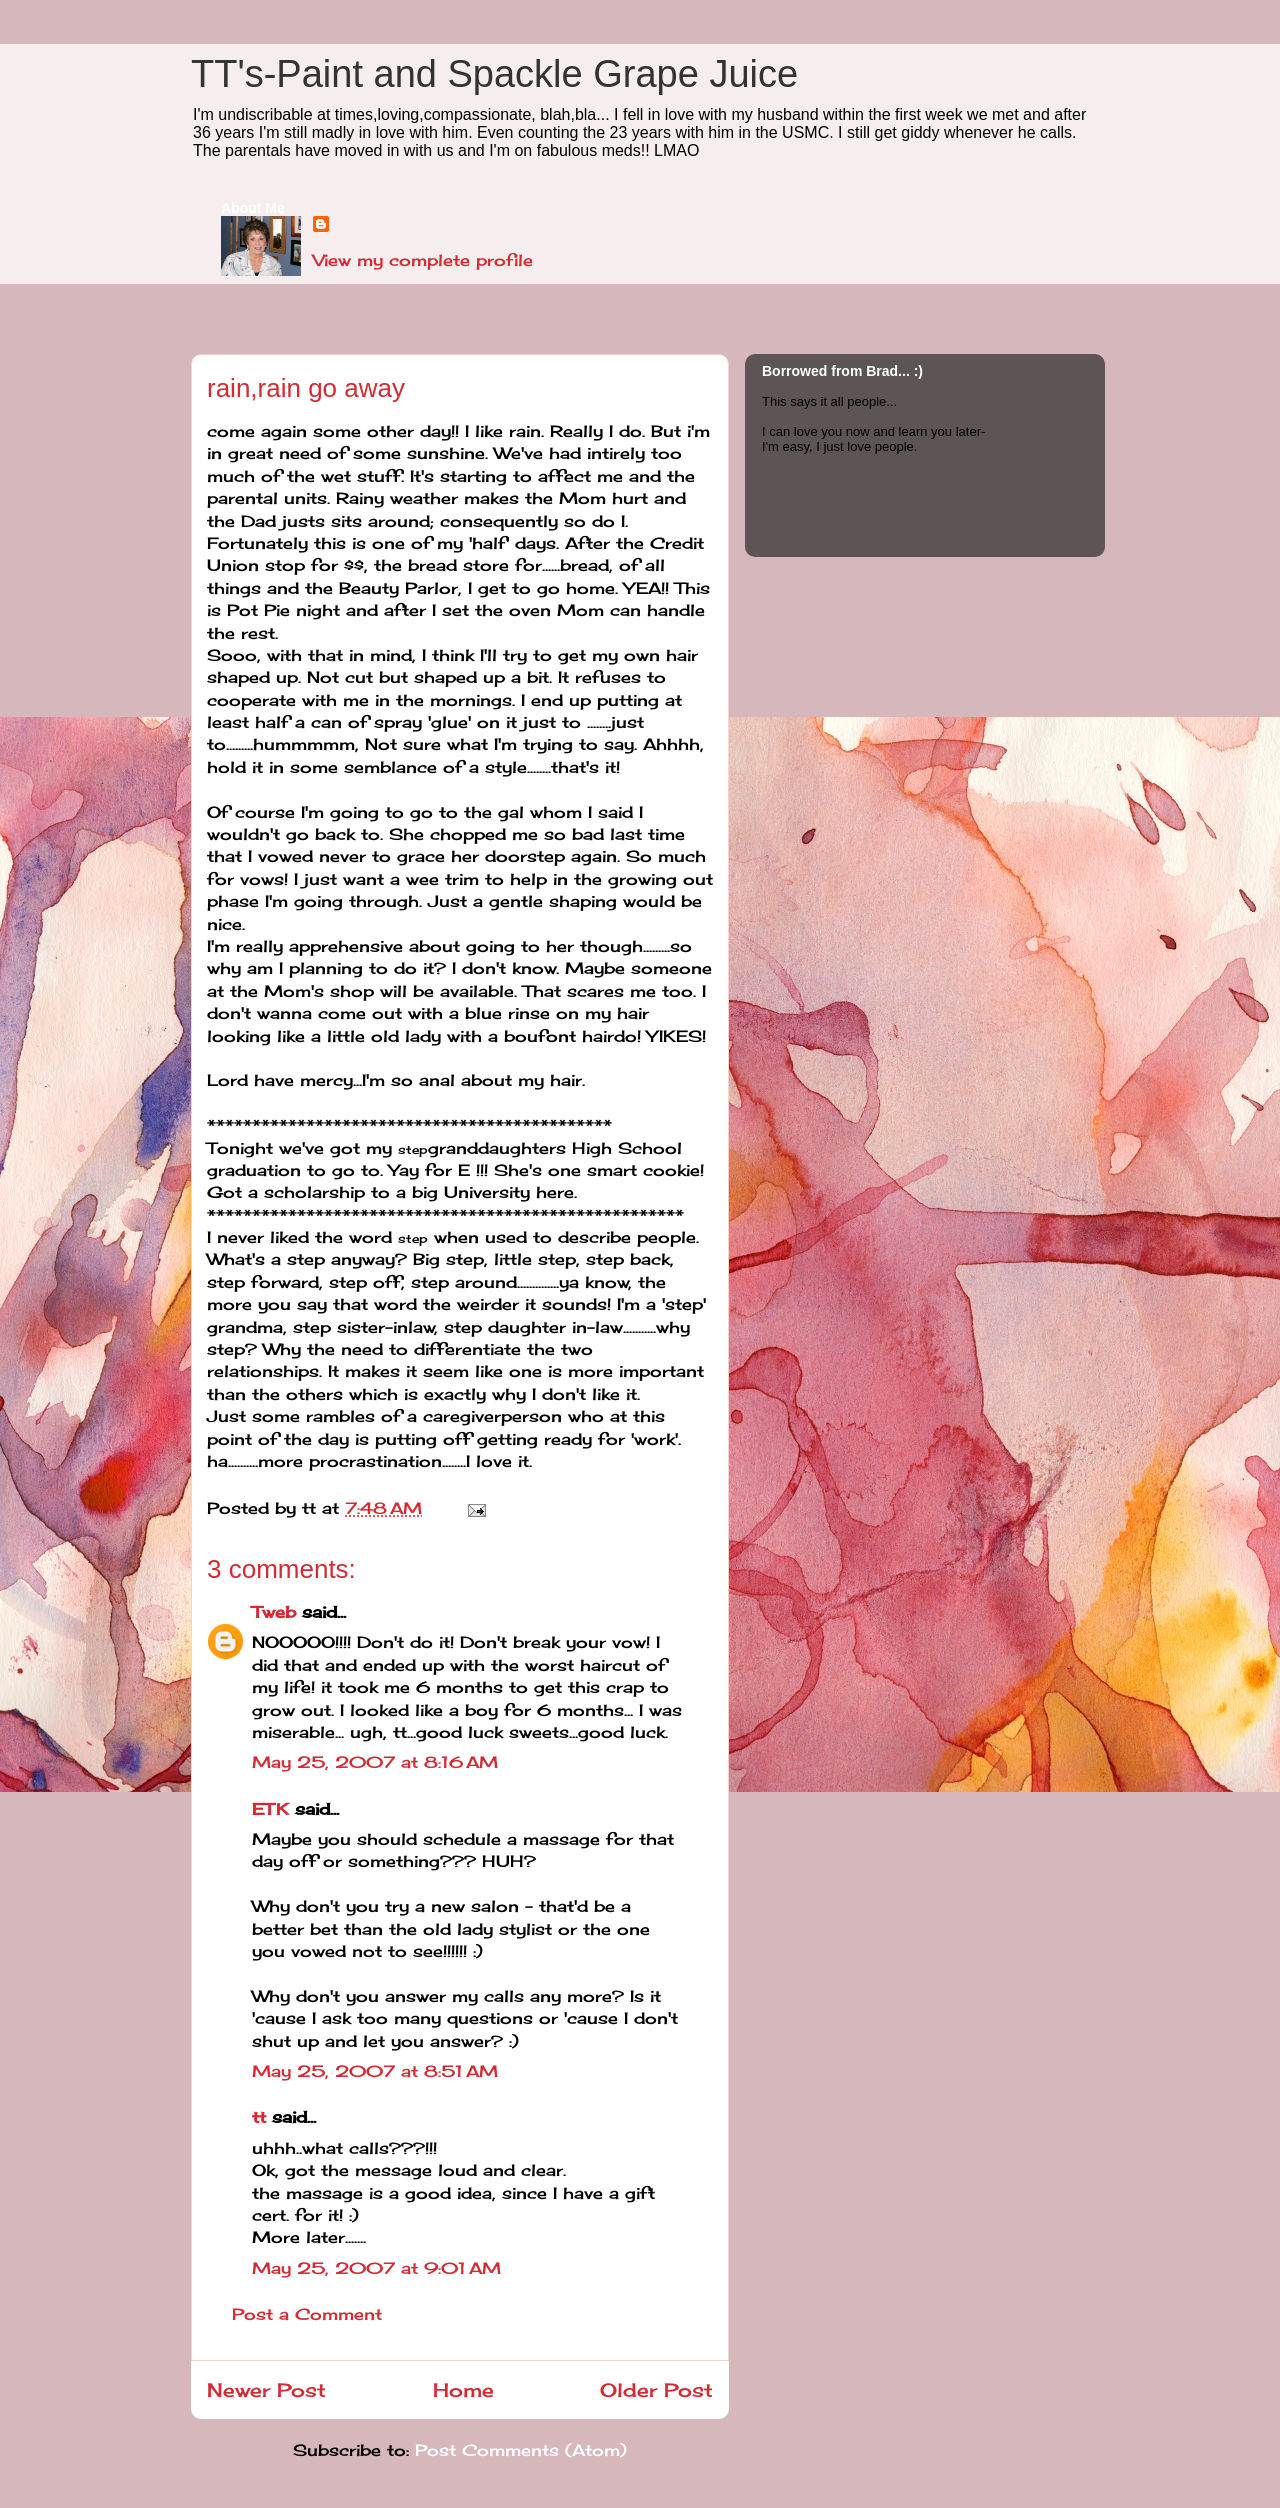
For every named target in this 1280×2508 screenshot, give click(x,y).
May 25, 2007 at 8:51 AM (375, 2071)
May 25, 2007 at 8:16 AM (375, 1762)
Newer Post (266, 2390)
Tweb (274, 1612)
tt (259, 2117)
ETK (270, 1809)
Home (463, 2390)
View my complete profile (423, 260)
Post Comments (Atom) (521, 2450)
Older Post (656, 2390)
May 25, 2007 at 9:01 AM (376, 2268)
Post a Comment (307, 2314)
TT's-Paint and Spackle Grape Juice (494, 74)
